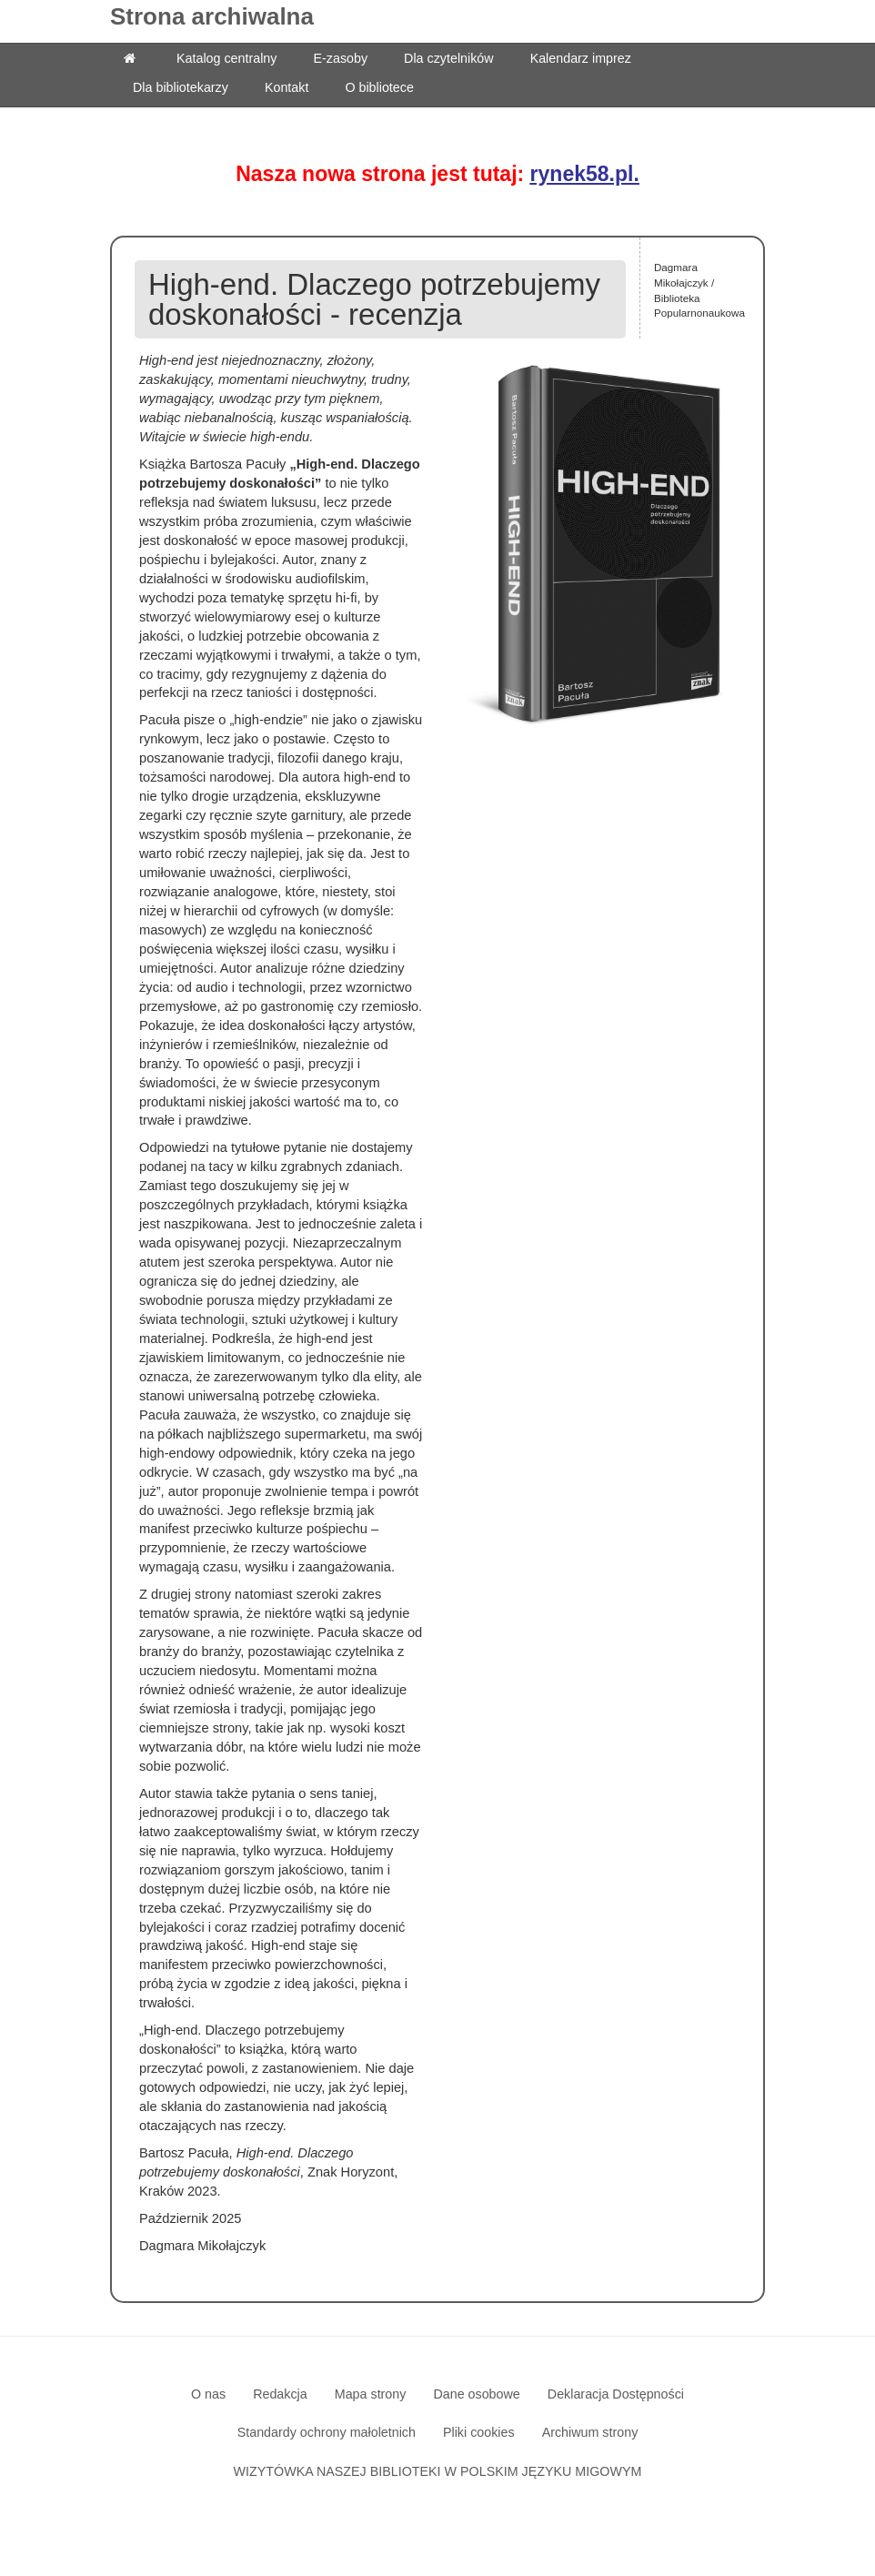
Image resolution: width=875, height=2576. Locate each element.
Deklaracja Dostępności (616, 2394)
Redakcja (280, 2394)
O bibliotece (379, 87)
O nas (208, 2394)
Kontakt (286, 87)
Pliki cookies (479, 2432)
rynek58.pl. (584, 174)
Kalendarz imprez (580, 58)
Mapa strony (371, 2394)
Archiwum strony (590, 2432)
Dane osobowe (476, 2394)
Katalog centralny (226, 58)
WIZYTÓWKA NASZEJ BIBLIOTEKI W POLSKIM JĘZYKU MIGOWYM (438, 2471)
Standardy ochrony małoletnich (326, 2432)
